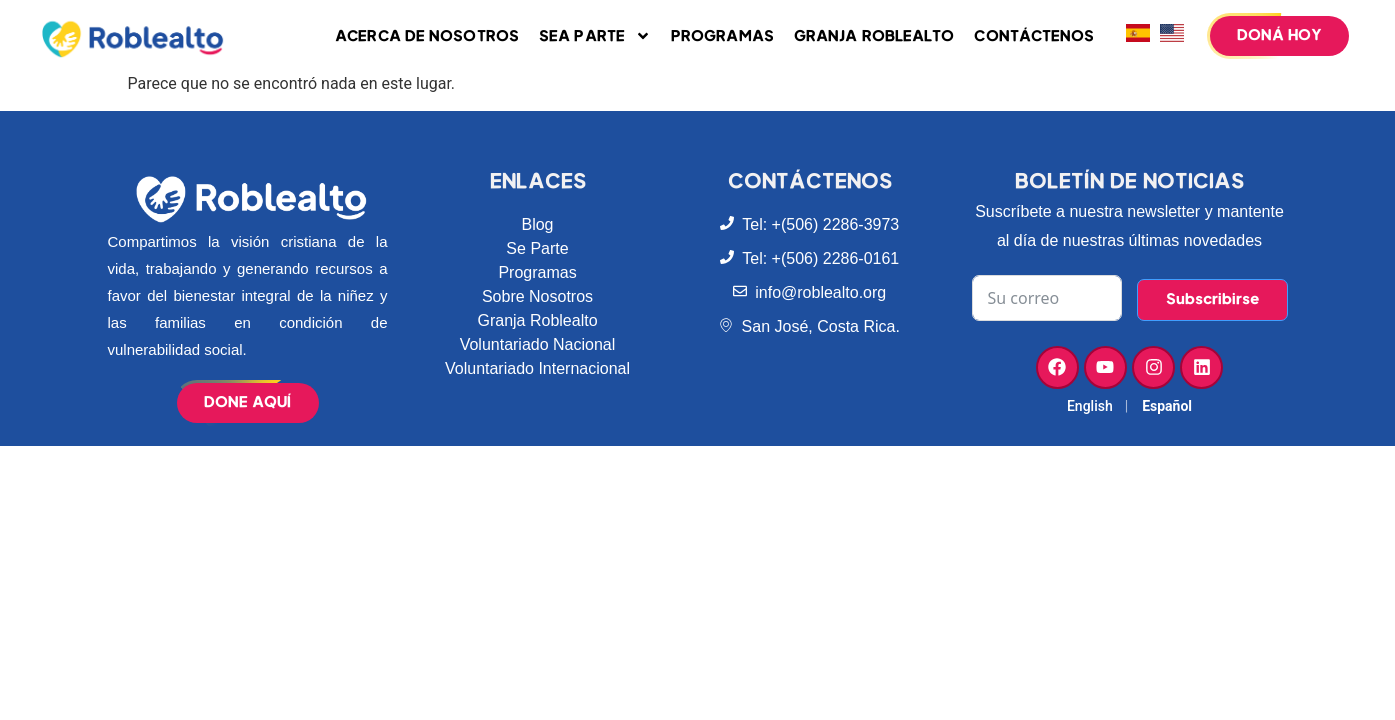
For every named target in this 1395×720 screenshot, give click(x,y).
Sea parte (595, 36)
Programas (722, 36)
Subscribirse (1212, 299)
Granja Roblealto (874, 36)
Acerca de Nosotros (427, 36)
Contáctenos (1034, 36)
